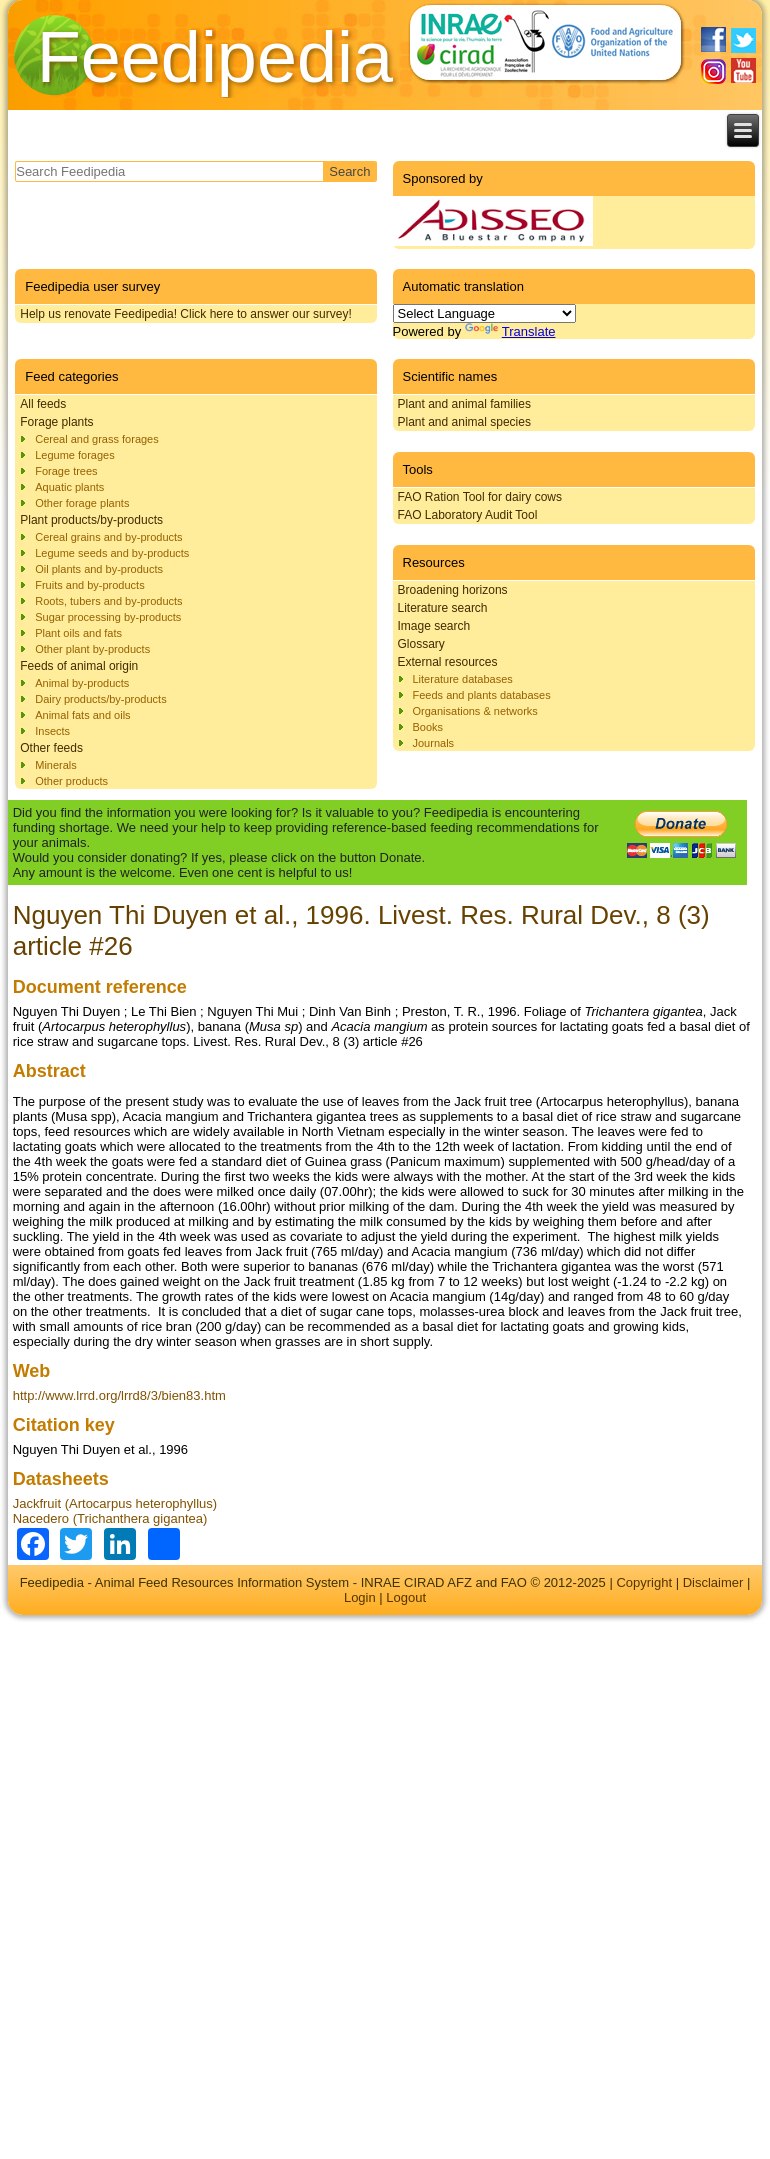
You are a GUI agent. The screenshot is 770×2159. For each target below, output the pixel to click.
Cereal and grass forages (97, 439)
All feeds (43, 404)
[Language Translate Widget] (484, 313)
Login (360, 1597)
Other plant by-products (92, 649)
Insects (52, 731)
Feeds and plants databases (482, 695)
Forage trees (66, 471)
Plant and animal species (464, 422)
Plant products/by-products (91, 520)
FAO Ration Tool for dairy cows (480, 497)
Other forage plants (82, 503)
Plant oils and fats (78, 633)
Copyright (644, 1582)
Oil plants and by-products (99, 569)
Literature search (443, 608)
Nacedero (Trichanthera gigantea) (110, 1518)
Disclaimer (713, 1582)
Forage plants (56, 422)
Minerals (56, 765)
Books (428, 727)
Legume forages (75, 455)
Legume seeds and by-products (112, 553)
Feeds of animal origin (79, 666)
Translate (510, 331)
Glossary (421, 644)
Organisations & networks (475, 711)
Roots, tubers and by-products (108, 601)
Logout (406, 1597)
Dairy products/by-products (100, 699)
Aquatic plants (69, 487)
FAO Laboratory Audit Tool (468, 515)
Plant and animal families (464, 404)
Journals (434, 743)
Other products (71, 781)
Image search (434, 626)
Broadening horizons (453, 590)
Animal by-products (82, 683)
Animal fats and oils (82, 715)
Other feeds (51, 748)
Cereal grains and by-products (108, 537)
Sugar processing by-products (108, 617)
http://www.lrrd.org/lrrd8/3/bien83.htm (119, 1395)
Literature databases (463, 679)
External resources (448, 662)
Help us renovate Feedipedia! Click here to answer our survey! (186, 314)
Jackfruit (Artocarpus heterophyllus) (115, 1503)
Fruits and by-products (89, 585)
